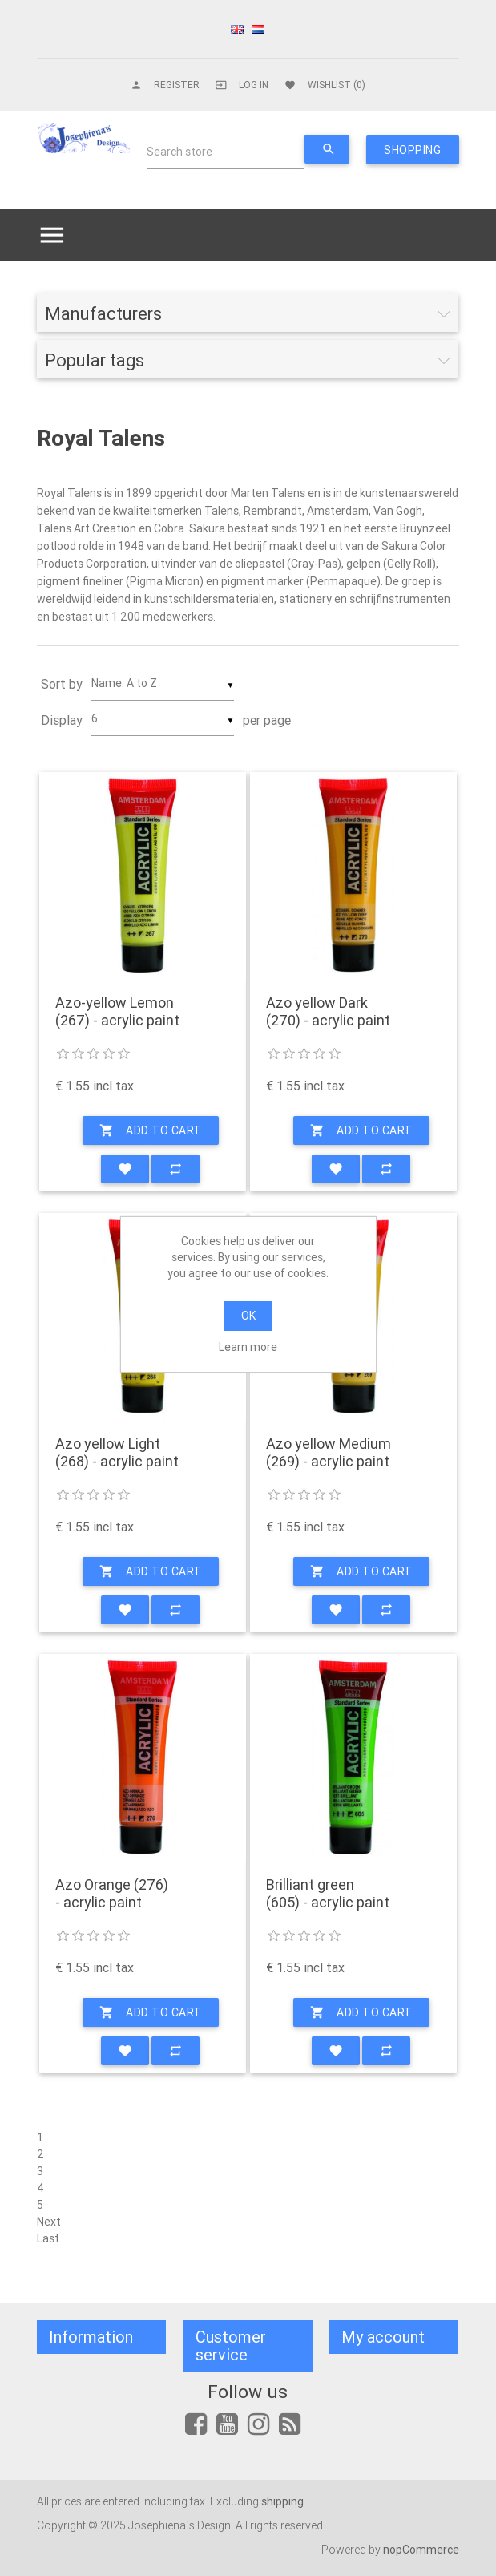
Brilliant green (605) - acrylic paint (327, 1893)
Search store (179, 151)
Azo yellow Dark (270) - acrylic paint (328, 1011)
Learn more (248, 1347)
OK (248, 1315)
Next (49, 2221)
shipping (282, 2501)
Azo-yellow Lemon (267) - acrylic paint (117, 1011)
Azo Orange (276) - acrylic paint (111, 1893)
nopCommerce (421, 2549)
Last (48, 2238)
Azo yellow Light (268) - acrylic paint (117, 1452)
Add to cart (150, 1130)
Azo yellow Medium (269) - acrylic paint (328, 1452)
